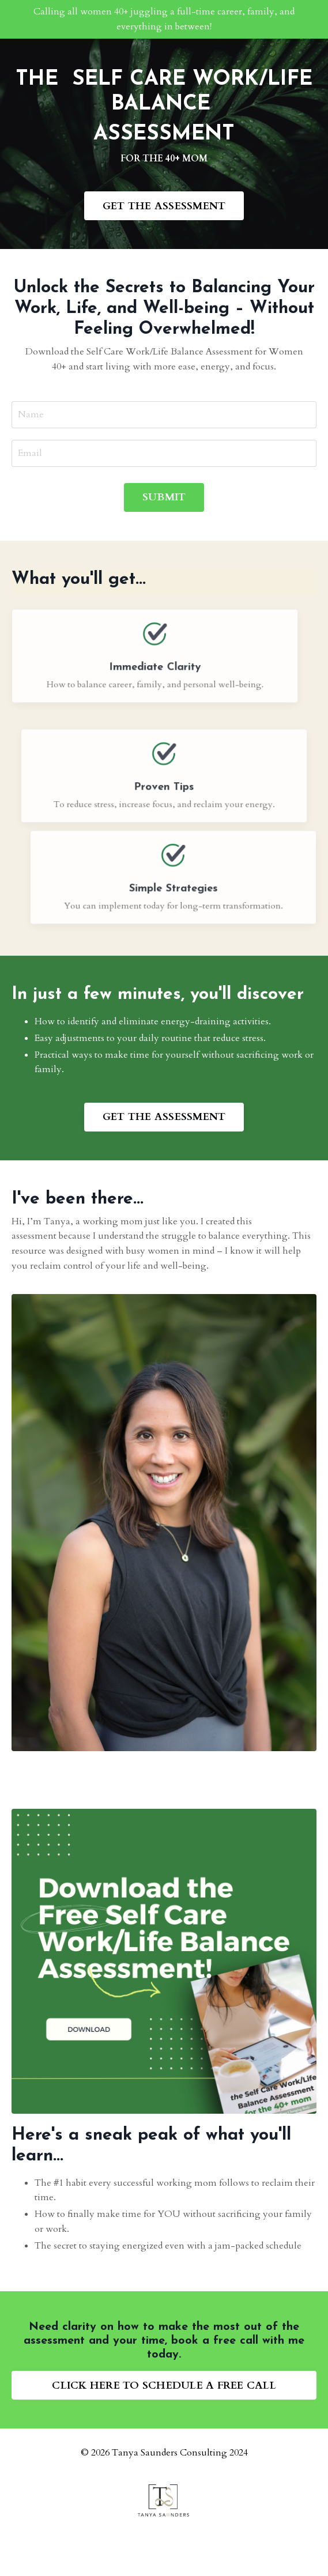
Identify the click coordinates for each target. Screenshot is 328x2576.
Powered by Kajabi (164, 2546)
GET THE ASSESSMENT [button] (164, 206)
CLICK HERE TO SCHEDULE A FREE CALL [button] (164, 2385)
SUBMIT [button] (164, 497)
